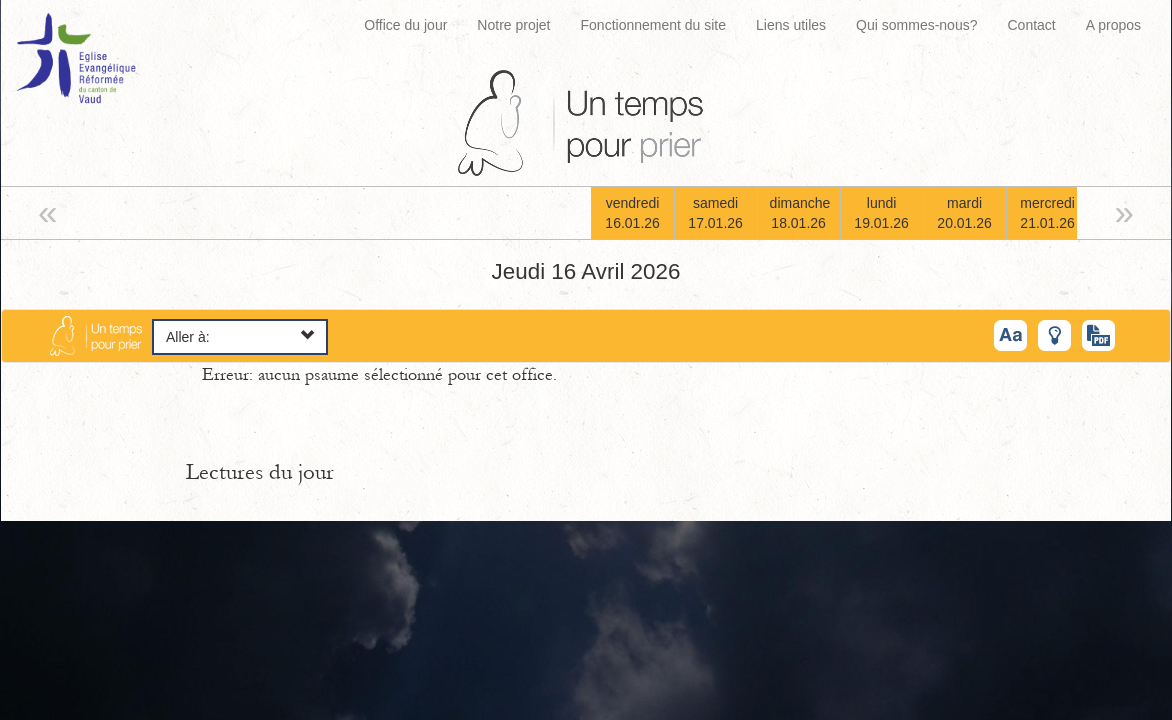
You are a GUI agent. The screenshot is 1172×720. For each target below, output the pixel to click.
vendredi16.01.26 (632, 213)
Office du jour (405, 25)
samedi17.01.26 (715, 213)
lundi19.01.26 (881, 213)
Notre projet (513, 25)
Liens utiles (791, 25)
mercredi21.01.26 (1047, 213)
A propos (1113, 25)
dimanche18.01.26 (800, 213)
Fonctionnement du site (654, 25)
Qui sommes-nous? (916, 25)
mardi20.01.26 (964, 213)
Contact (1031, 25)
